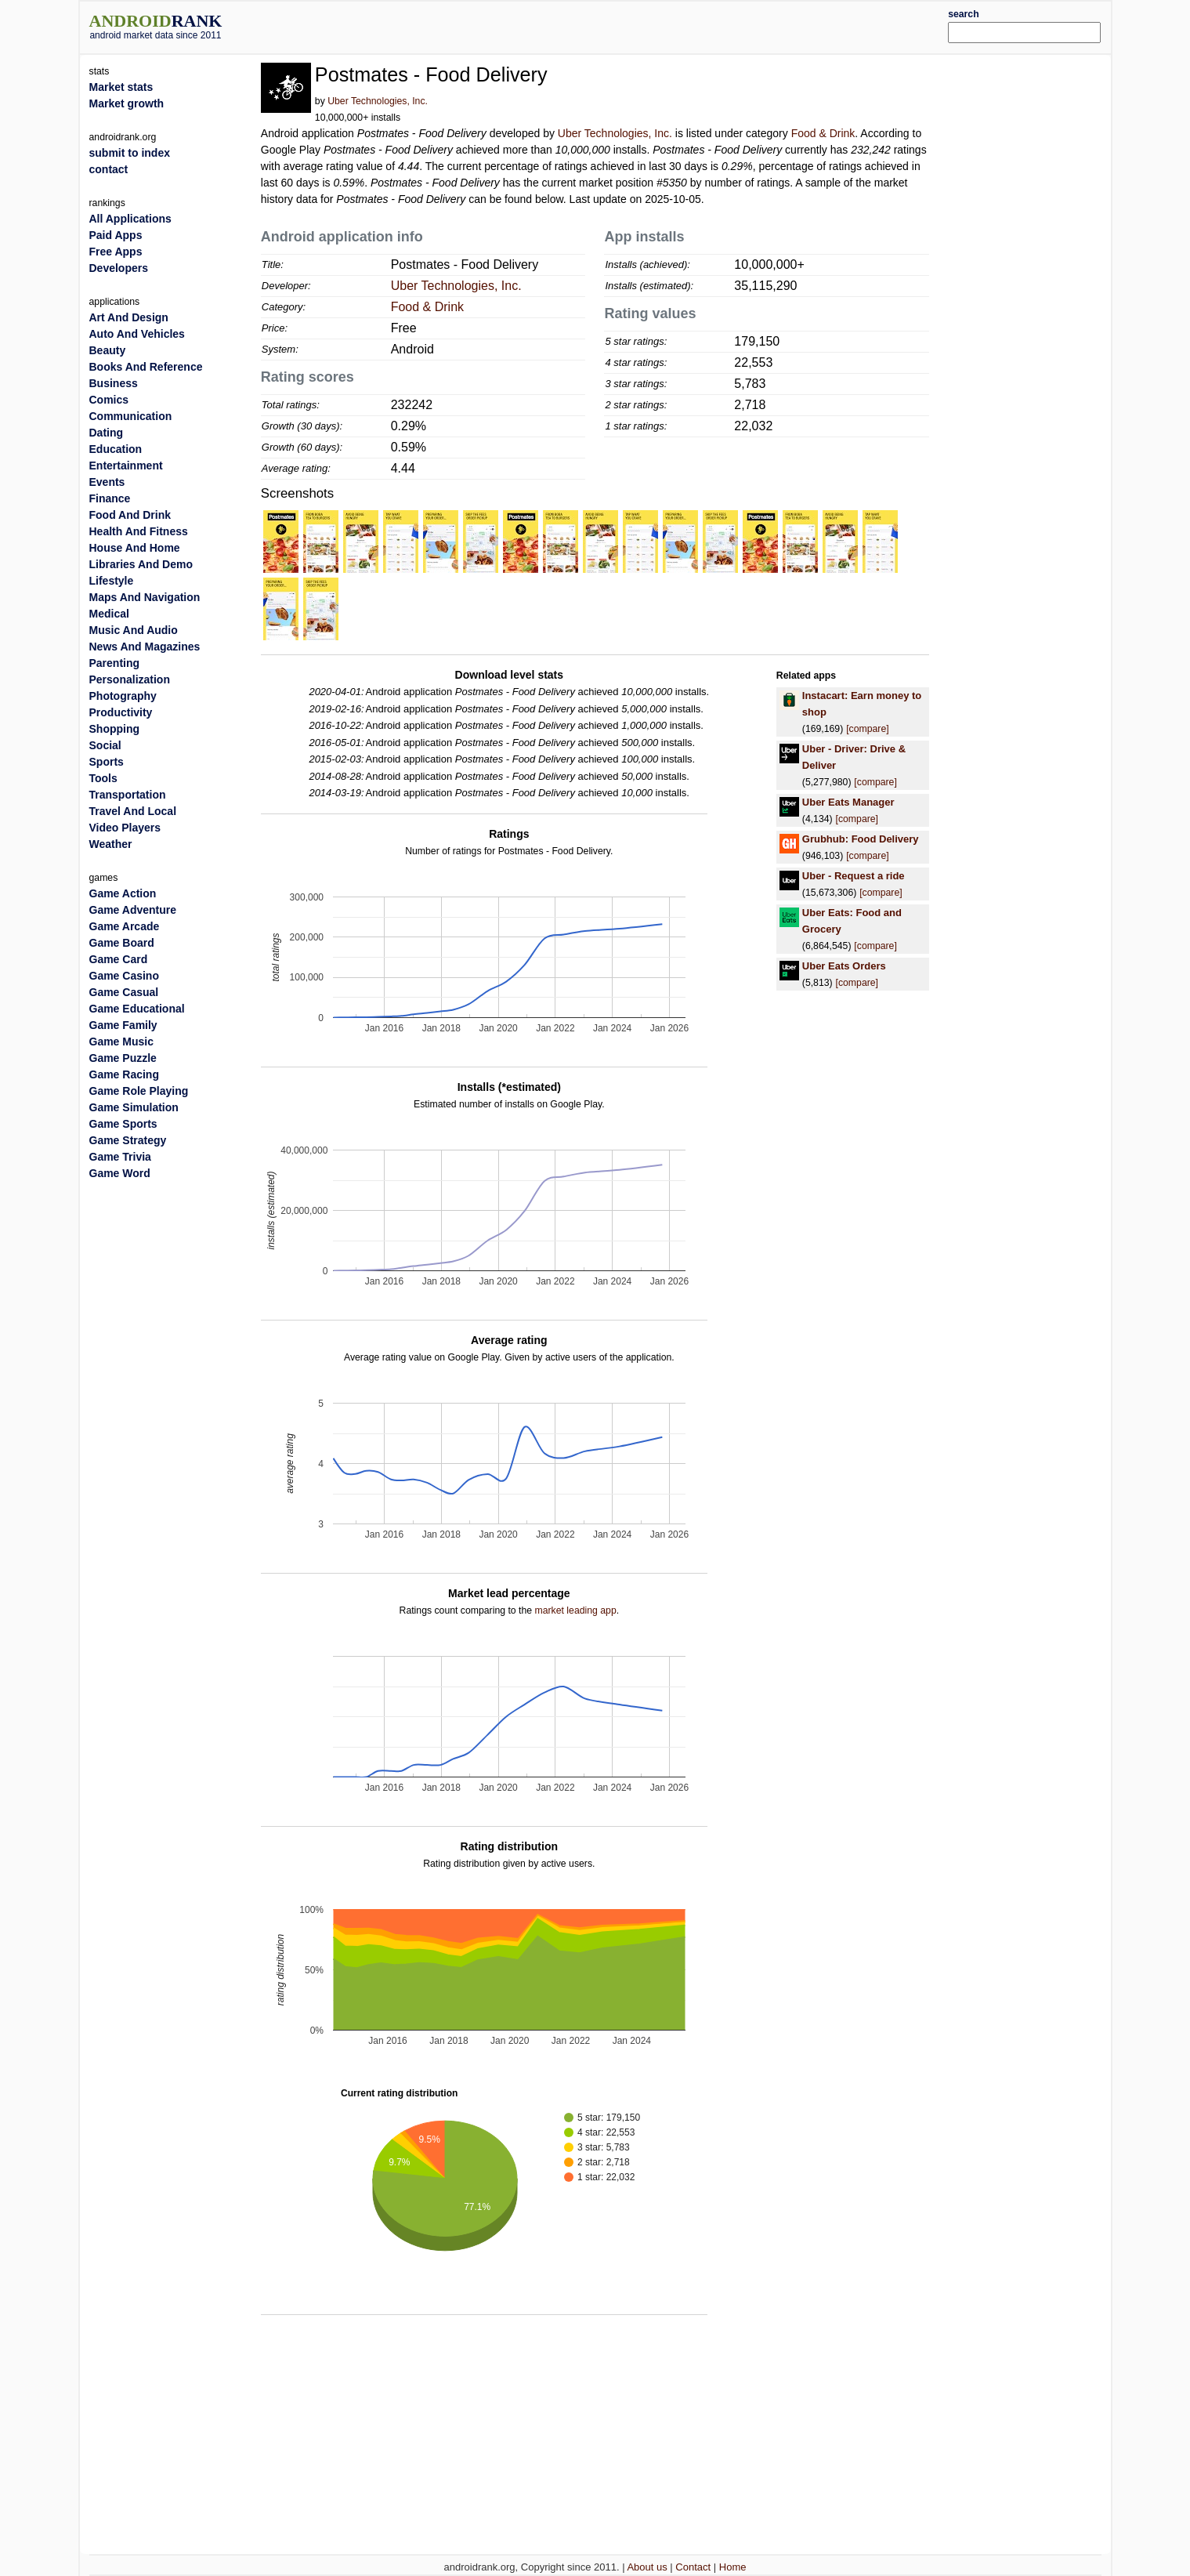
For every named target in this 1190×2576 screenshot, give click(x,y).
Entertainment (126, 465)
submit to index (129, 153)
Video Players (125, 827)
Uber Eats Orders (844, 966)
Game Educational (137, 1008)
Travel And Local (133, 811)
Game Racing (124, 1074)
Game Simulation (134, 1107)
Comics (109, 399)
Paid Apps (116, 235)
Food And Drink (130, 515)
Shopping (114, 729)
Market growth (127, 103)
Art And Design (128, 317)
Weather (110, 844)
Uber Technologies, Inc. (377, 101)
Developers (118, 268)
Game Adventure (133, 910)
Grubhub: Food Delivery (860, 839)
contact (108, 169)
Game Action (123, 893)
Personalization (129, 679)
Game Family (123, 1025)
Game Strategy (128, 1140)
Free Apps (116, 251)
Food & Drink (823, 133)
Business (113, 383)
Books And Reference (146, 366)
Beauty (107, 350)
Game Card (118, 959)
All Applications (130, 218)
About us (647, 2567)
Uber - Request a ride (853, 876)
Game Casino (124, 975)
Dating (106, 432)
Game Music (121, 1041)
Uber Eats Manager (848, 802)
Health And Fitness (138, 531)
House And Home (134, 548)
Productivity (121, 712)
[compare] (867, 728)
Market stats (121, 87)
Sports (106, 761)
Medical (109, 613)
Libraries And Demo (141, 564)
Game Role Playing (139, 1091)
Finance (110, 498)
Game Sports (123, 1124)
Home (733, 2567)
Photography (123, 696)
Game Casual (124, 992)
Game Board (121, 943)
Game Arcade (124, 926)
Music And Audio (133, 630)
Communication (130, 416)
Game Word (119, 1173)
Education (116, 449)
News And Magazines (145, 646)
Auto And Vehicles (137, 334)
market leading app (576, 1610)
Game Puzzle (123, 1058)
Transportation (127, 794)
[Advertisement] (637, 25)
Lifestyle (111, 580)
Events (107, 482)
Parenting (114, 663)
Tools (103, 778)
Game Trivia (120, 1156)
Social (105, 745)
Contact (693, 2567)
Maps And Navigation (145, 597)
